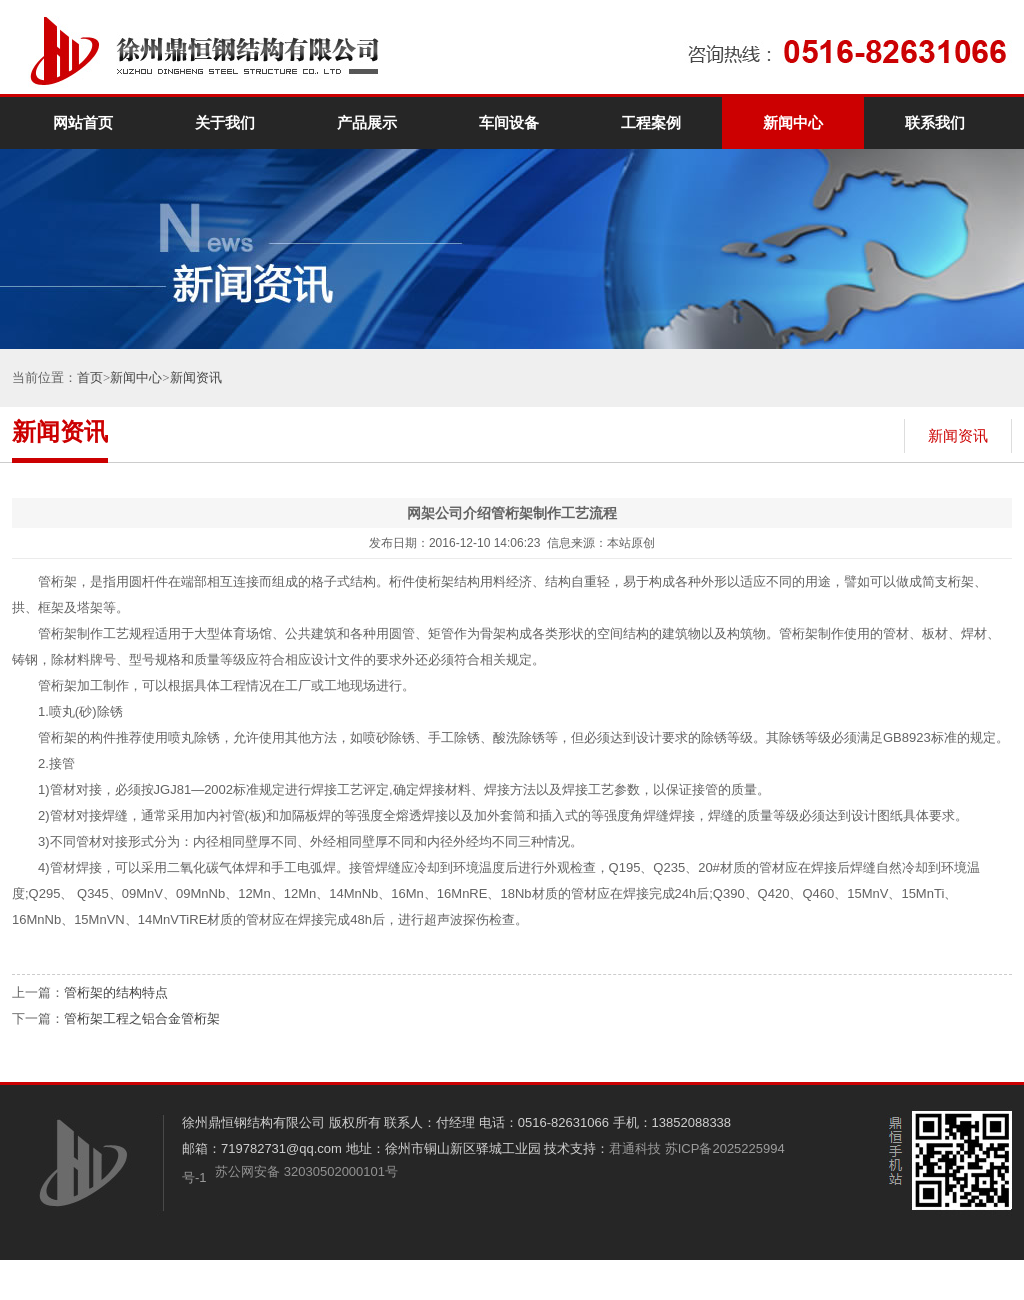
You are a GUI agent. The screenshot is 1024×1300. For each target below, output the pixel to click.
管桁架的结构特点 (116, 992)
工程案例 (651, 123)
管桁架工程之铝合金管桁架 (142, 1018)
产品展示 (367, 123)
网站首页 (83, 123)
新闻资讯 (196, 377)
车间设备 (509, 123)
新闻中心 (793, 123)
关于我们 (225, 123)
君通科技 (635, 1148)
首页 (90, 377)
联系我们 (935, 123)
